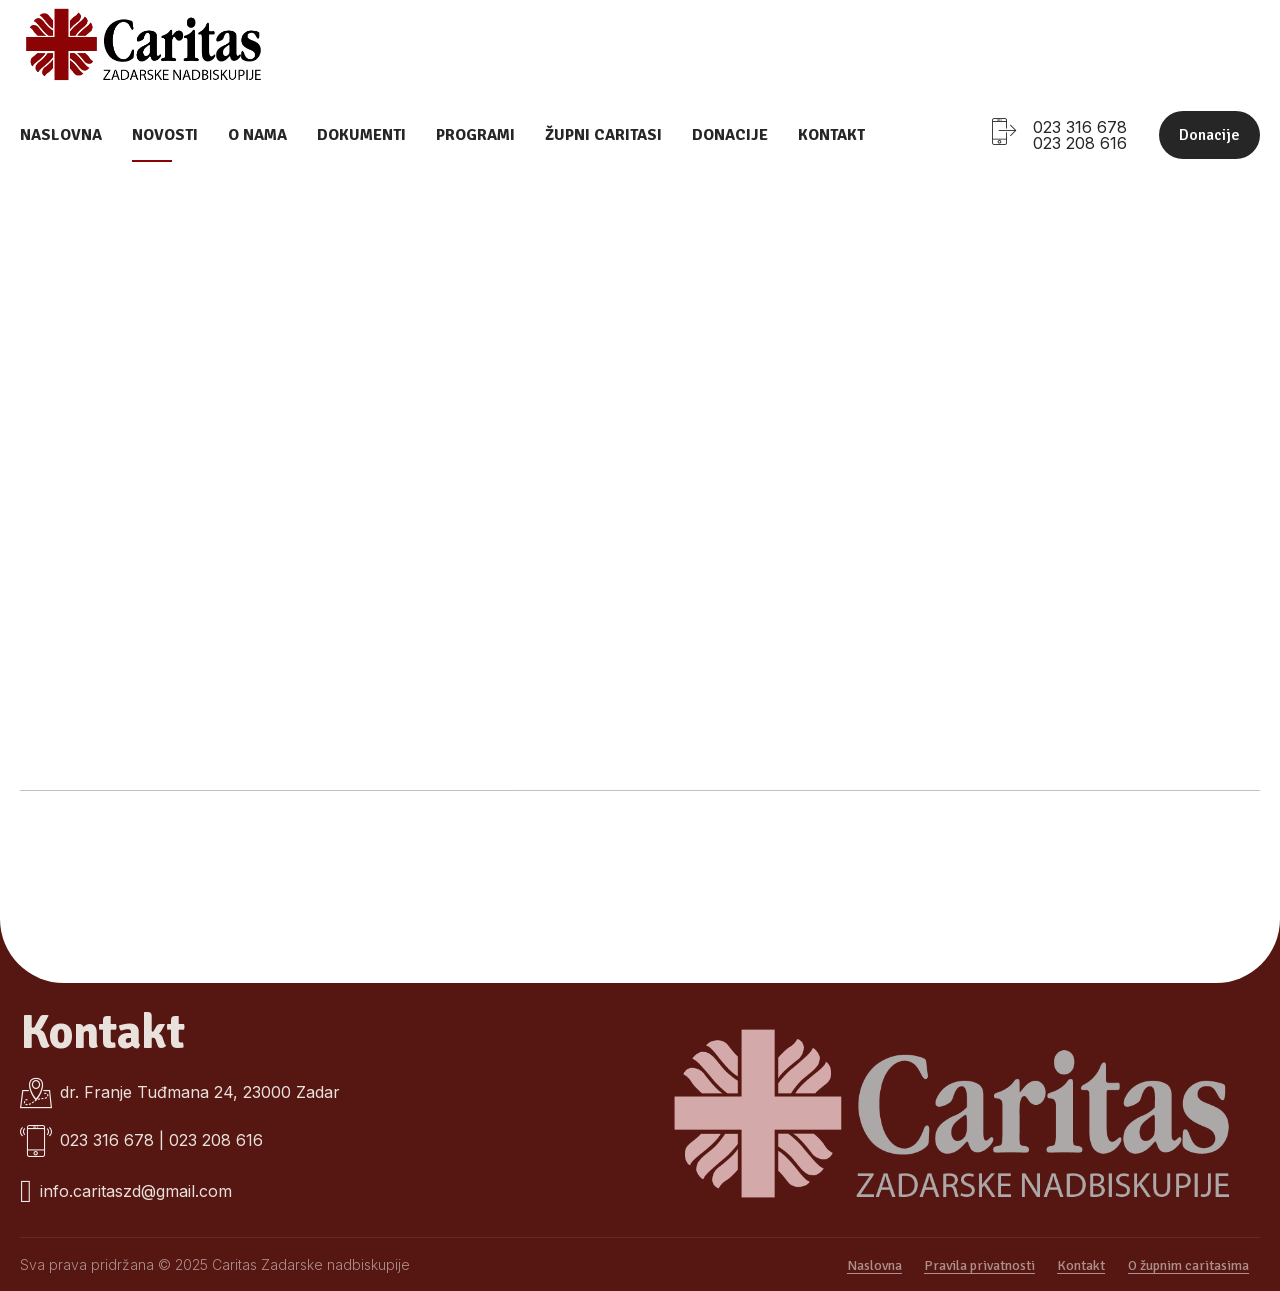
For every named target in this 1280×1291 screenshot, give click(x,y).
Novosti (165, 135)
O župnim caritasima (1188, 1265)
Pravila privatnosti (979, 1265)
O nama (257, 135)
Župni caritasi (603, 135)
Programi (475, 135)
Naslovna (61, 135)
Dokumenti (361, 135)
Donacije (730, 135)
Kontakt (831, 135)
